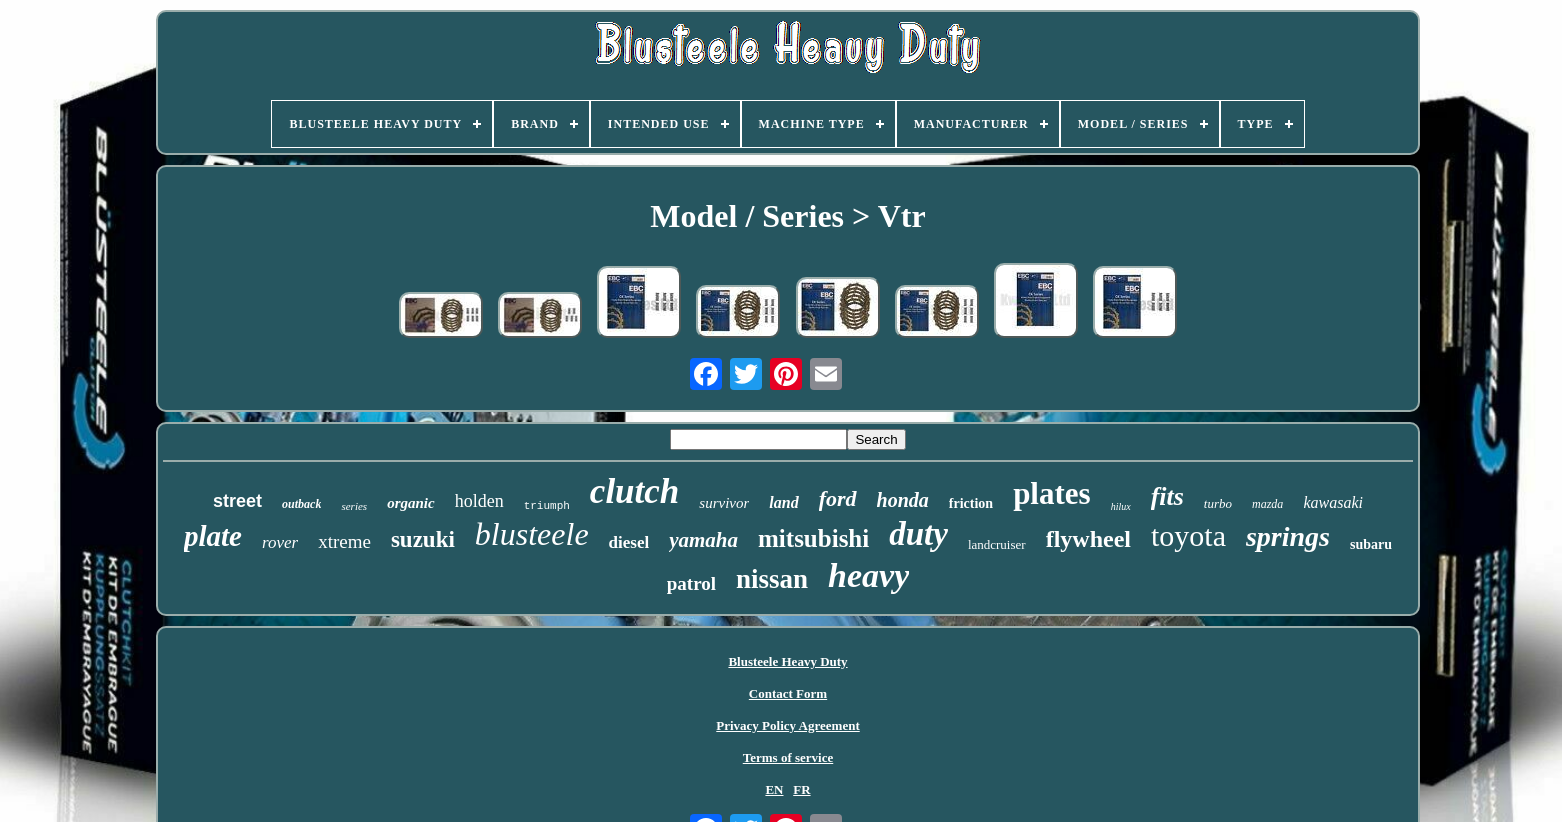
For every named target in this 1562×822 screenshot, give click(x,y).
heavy (868, 575)
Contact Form (788, 693)
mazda (1267, 504)
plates (1052, 493)
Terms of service (788, 757)
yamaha (703, 540)
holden (479, 501)
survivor (724, 503)
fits (1167, 496)
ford (838, 498)
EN (774, 789)
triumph (547, 506)
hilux (1121, 506)
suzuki (423, 539)
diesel (629, 542)
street (237, 501)
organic (411, 503)
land (783, 502)
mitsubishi (813, 538)
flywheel (1088, 539)
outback (301, 504)
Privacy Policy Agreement (787, 725)
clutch (634, 491)
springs (1288, 536)
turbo (1218, 503)
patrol (691, 583)
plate (213, 536)
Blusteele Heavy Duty (787, 661)
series (354, 506)
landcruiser (997, 544)
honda (903, 500)
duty (918, 534)
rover (280, 542)
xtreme (344, 541)
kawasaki (1333, 502)
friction (971, 503)
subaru (1371, 544)
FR (801, 789)
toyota (1188, 535)
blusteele (532, 534)
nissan (772, 579)
